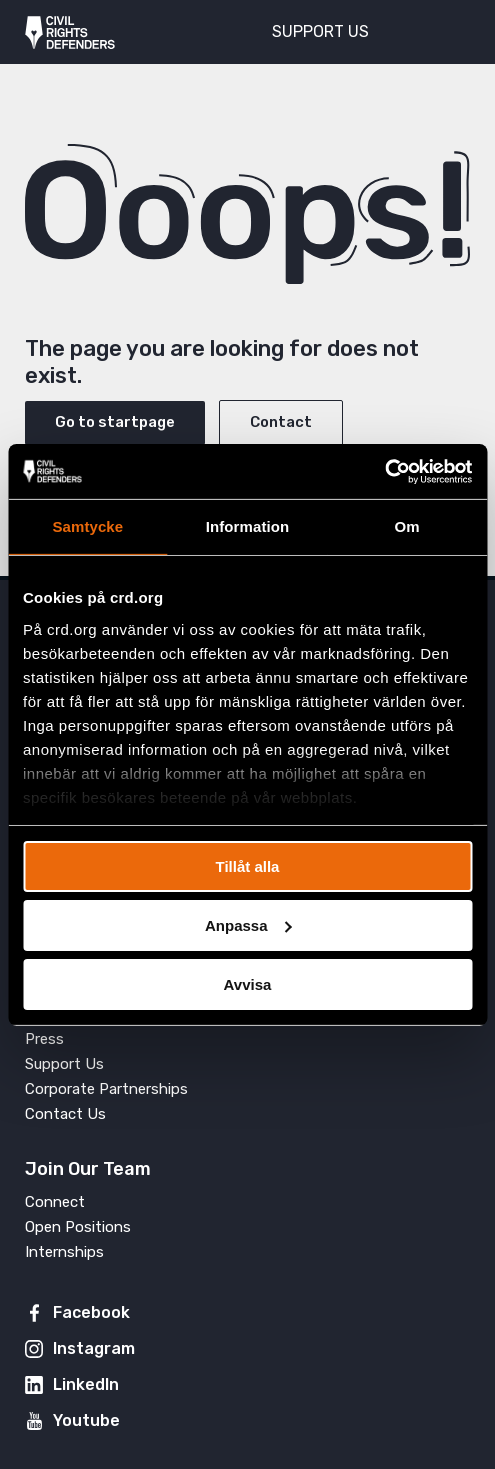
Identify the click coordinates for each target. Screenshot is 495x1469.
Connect (55, 1202)
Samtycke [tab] (87, 526)
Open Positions (78, 1227)
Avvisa (248, 983)
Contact (281, 422)
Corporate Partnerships (106, 1089)
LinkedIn (86, 1384)
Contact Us (65, 1114)
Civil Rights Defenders (70, 32)
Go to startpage (115, 422)
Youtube (86, 1420)
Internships (64, 1252)
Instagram (94, 1348)
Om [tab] (407, 526)
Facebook (91, 1312)
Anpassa (248, 925)
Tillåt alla (248, 866)
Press (44, 1039)
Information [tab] (248, 526)
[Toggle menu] (444, 30)
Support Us (64, 1064)
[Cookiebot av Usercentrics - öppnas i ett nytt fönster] (384, 471)
